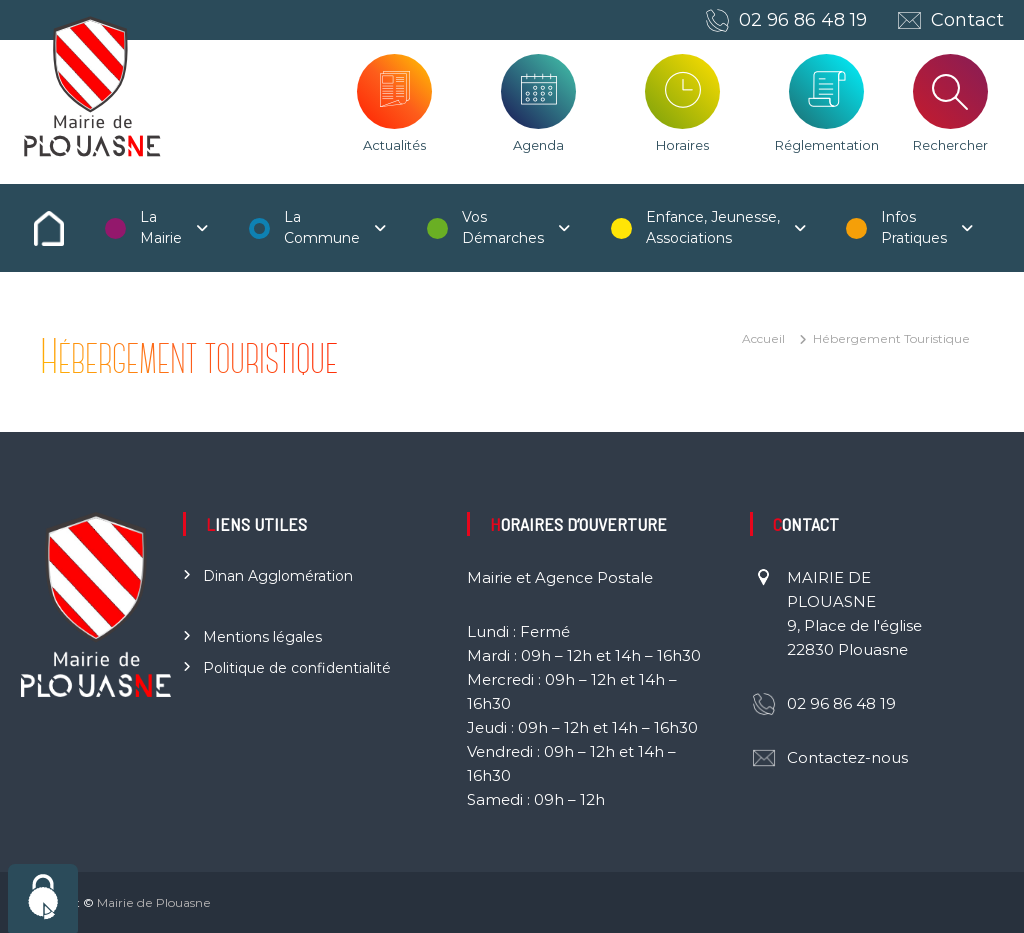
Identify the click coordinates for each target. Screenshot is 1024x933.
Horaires (682, 145)
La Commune (322, 227)
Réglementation (827, 145)
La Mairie (161, 227)
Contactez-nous (847, 757)
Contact (967, 20)
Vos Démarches (503, 227)
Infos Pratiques (914, 227)
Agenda (538, 145)
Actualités (394, 145)
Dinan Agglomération (278, 576)
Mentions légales (262, 637)
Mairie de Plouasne (154, 902)
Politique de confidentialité (297, 668)
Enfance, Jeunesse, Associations (713, 227)
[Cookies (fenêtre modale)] (43, 898)
